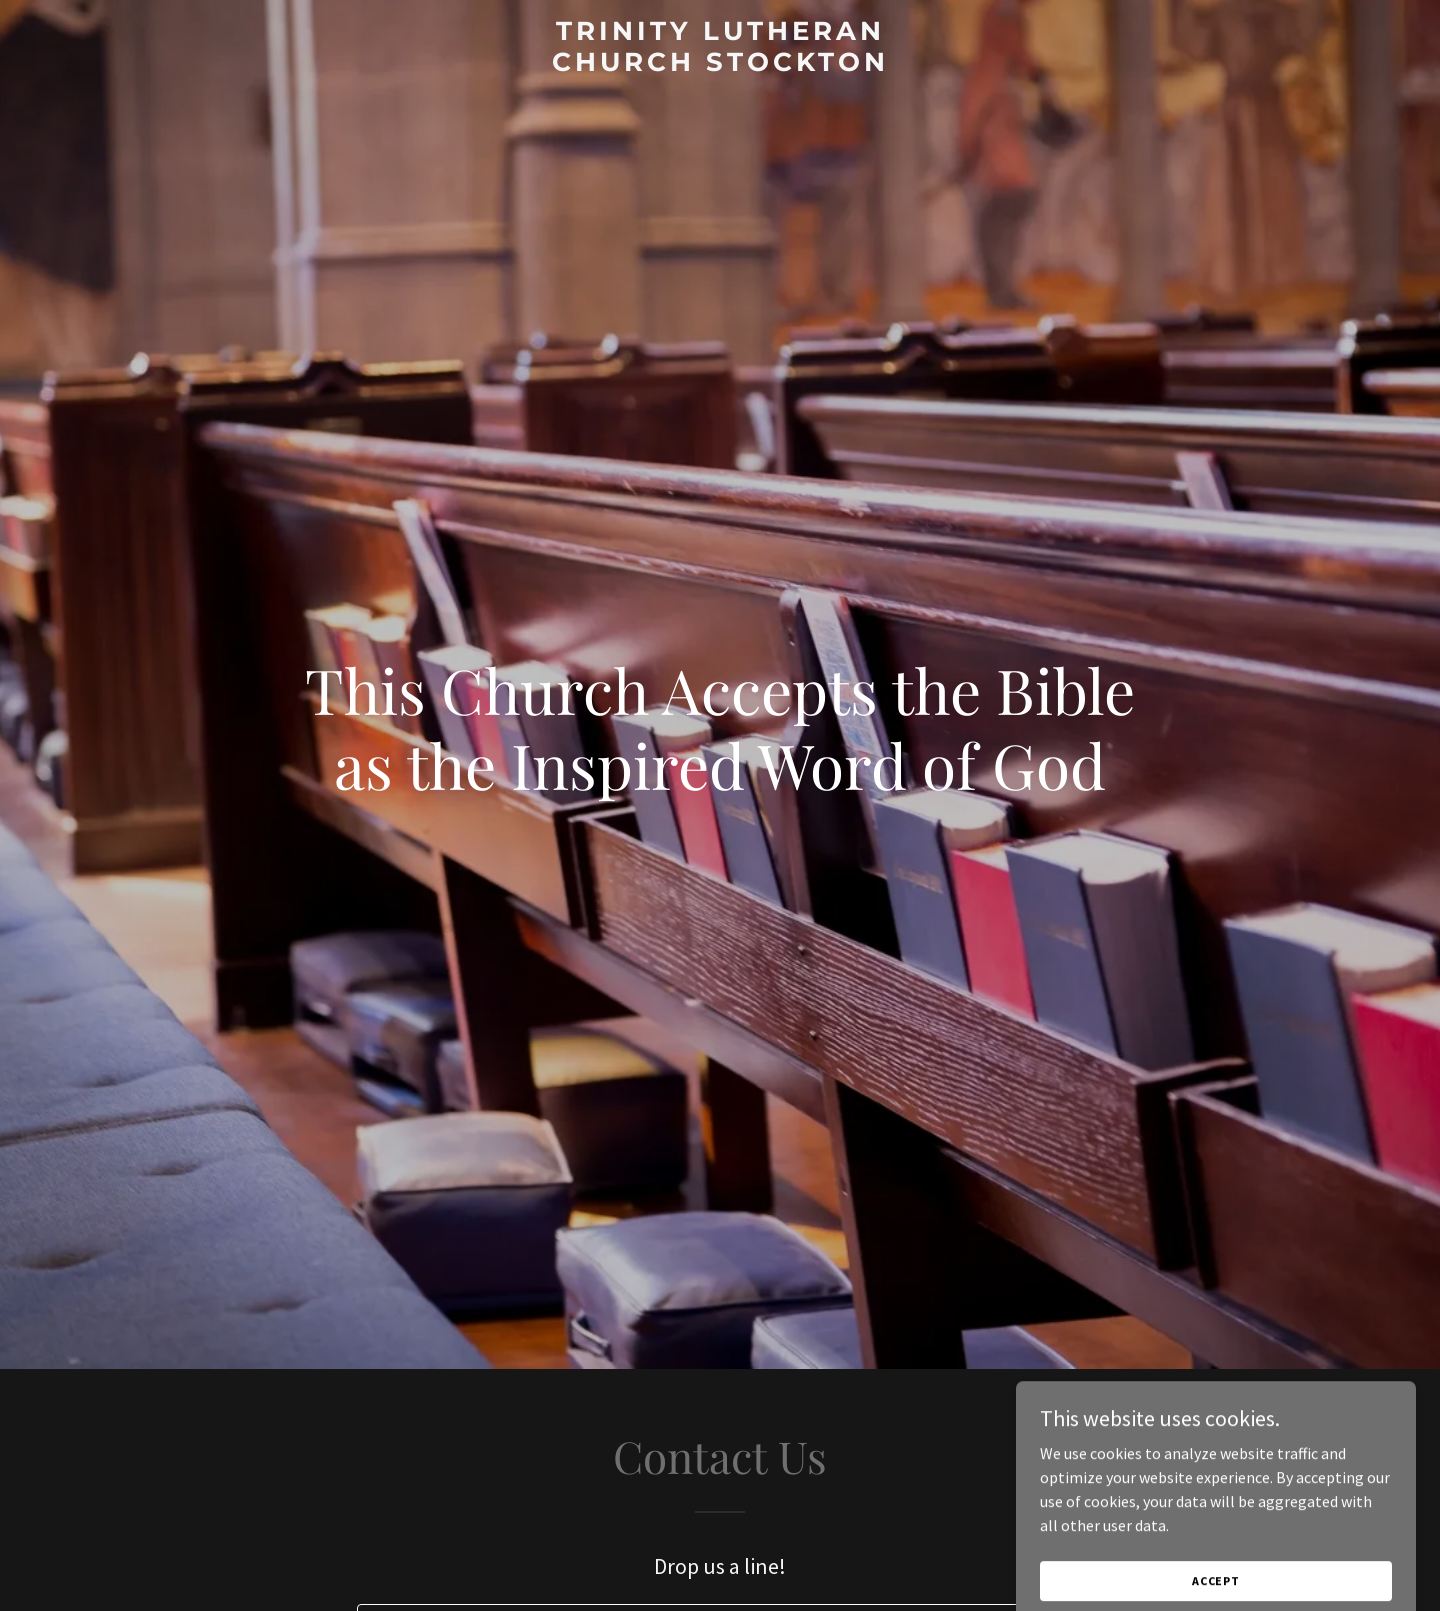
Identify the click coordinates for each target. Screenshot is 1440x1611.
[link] (720, 65)
